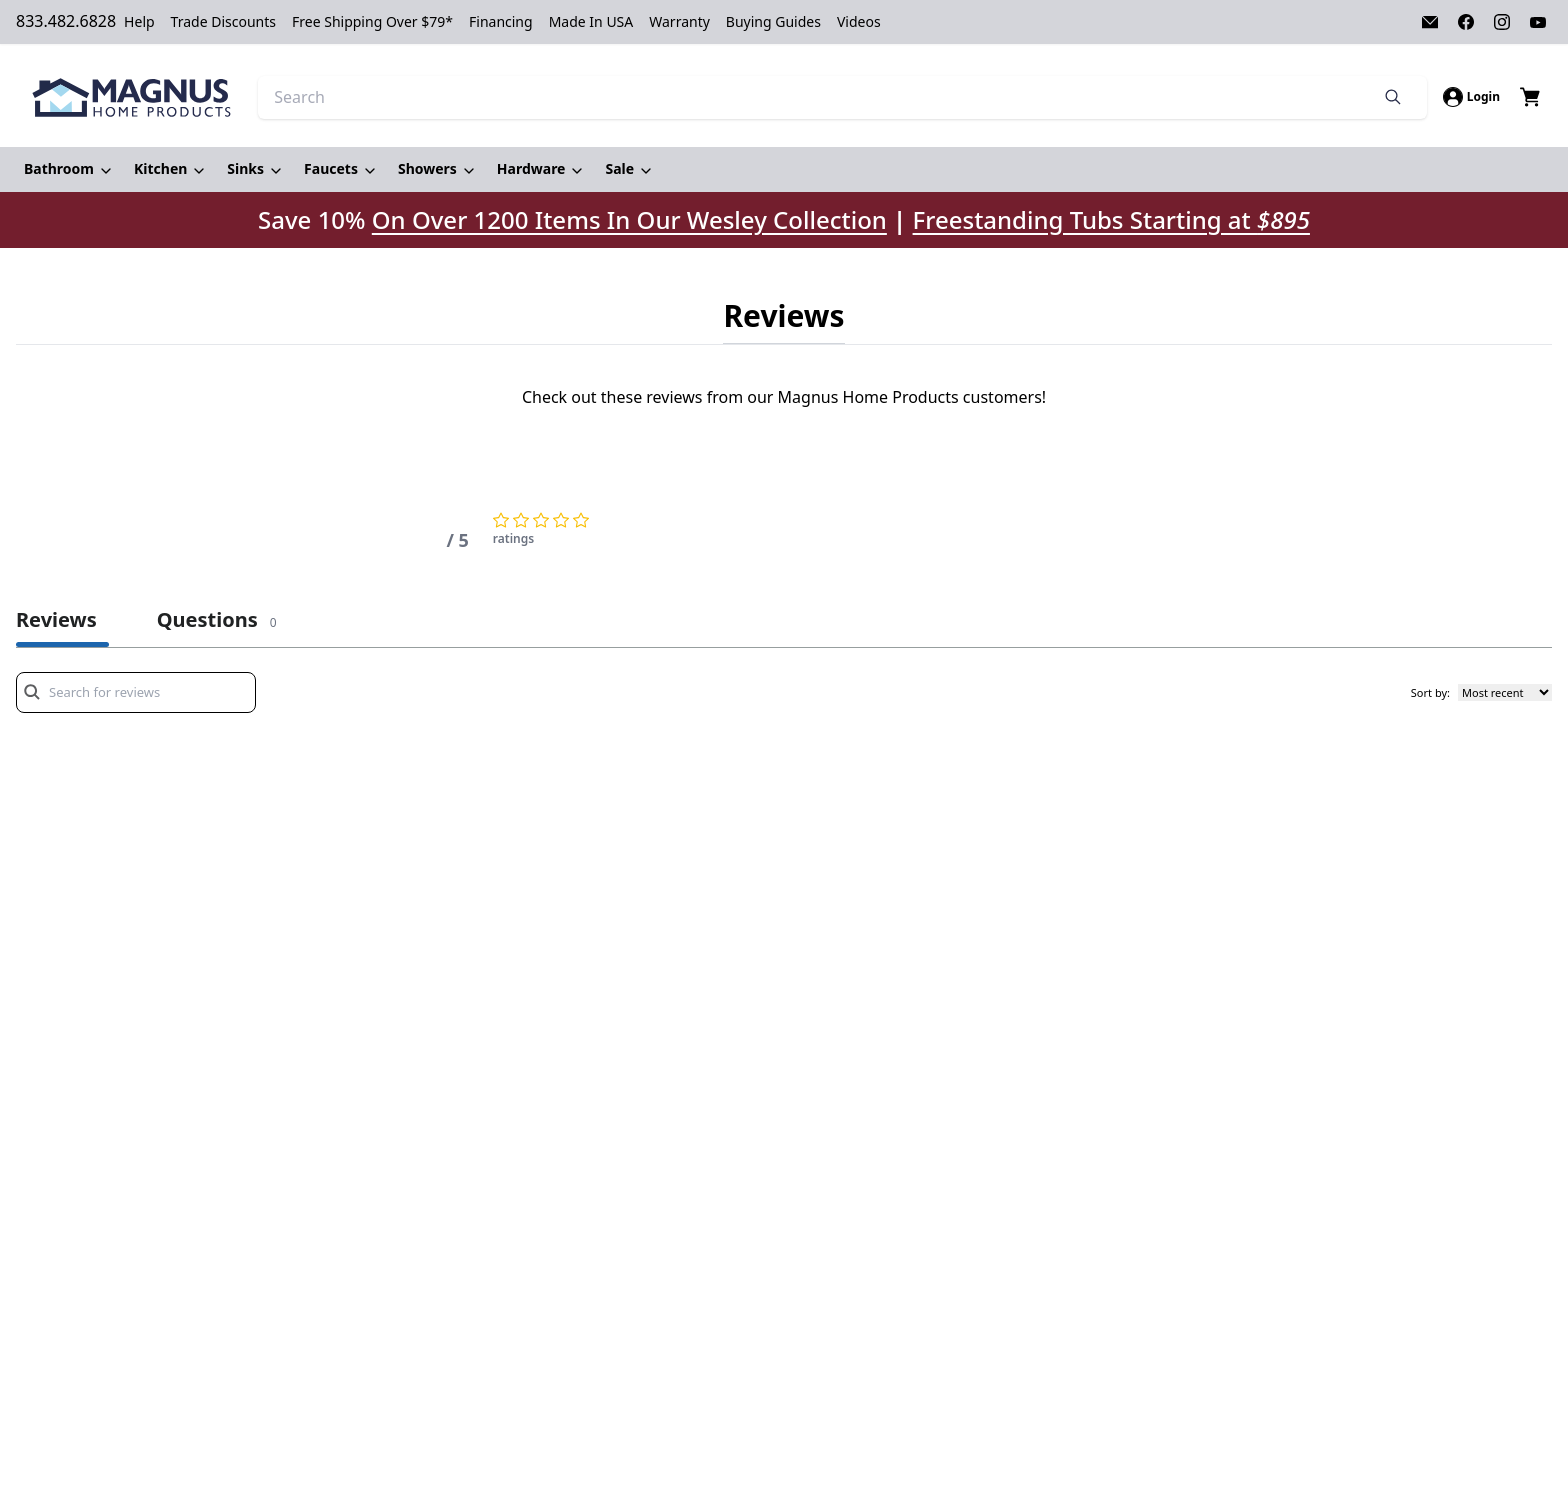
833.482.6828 (66, 21)
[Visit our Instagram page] (1502, 22)
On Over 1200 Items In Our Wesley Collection (629, 220)
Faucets (331, 168)
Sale (619, 168)
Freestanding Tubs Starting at (1111, 219)
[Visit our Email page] (1430, 22)
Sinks (245, 168)
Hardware (531, 168)
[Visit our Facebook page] (1466, 22)
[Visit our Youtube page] (1538, 22)
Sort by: (1430, 692)
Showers (427, 168)
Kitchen (160, 168)
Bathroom (59, 168)
